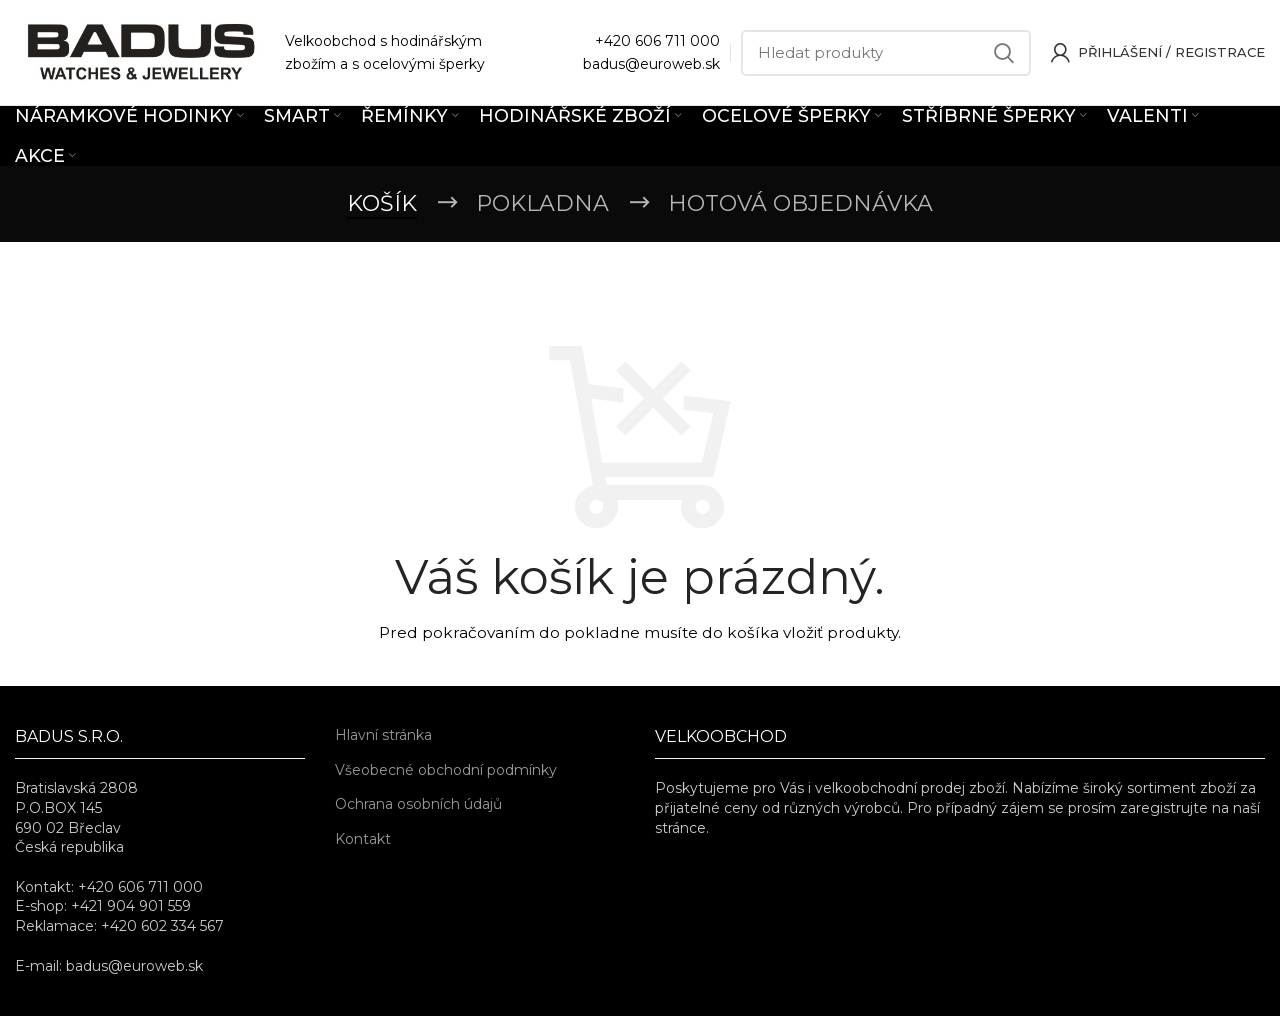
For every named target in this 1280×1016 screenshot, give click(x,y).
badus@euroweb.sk (651, 64)
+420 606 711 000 (657, 41)
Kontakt (363, 839)
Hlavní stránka (383, 735)
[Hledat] (886, 53)
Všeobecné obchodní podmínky (446, 770)
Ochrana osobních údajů (418, 804)
